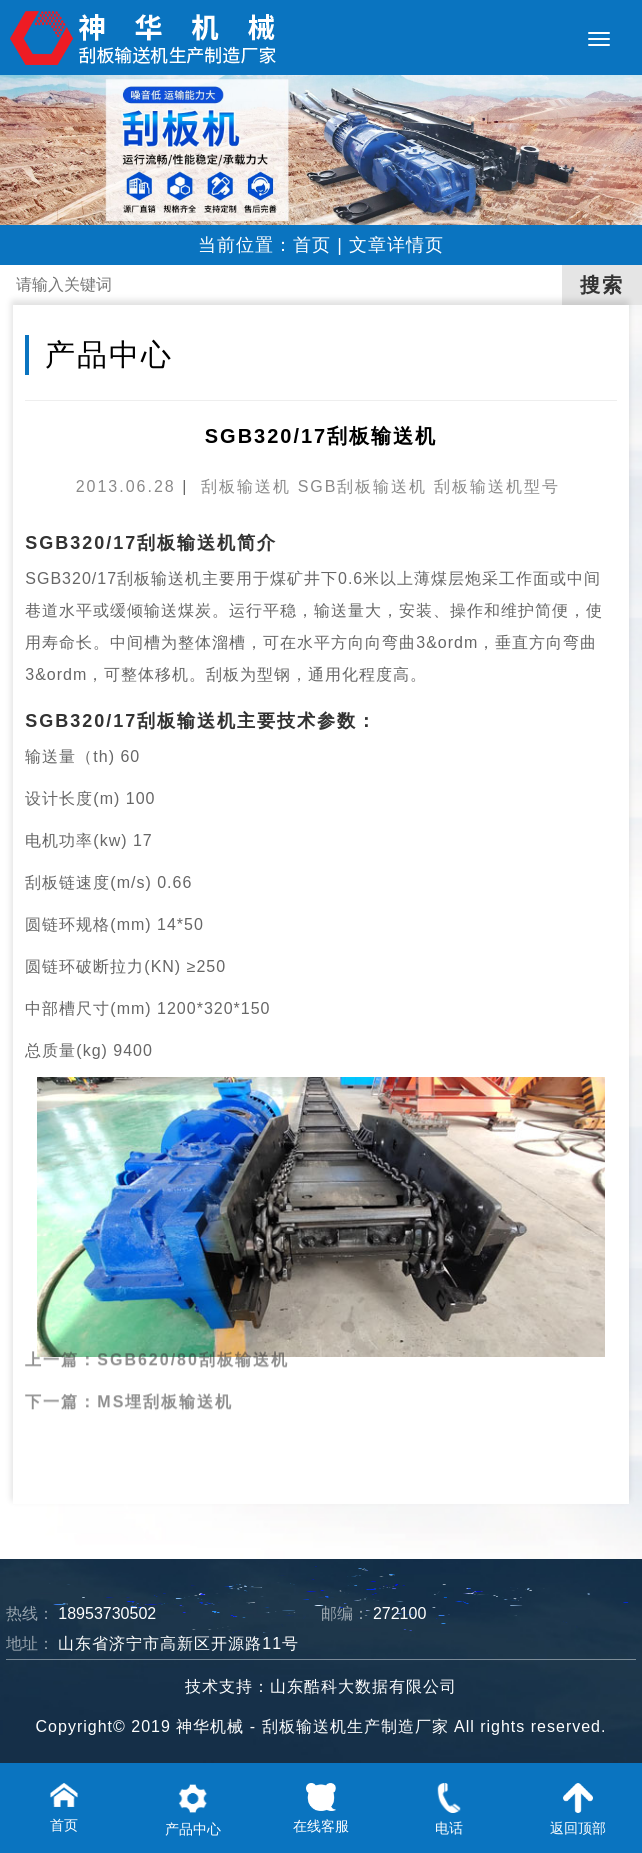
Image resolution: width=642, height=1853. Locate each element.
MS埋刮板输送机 (165, 1378)
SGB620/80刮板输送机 (193, 1336)
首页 (312, 245)
